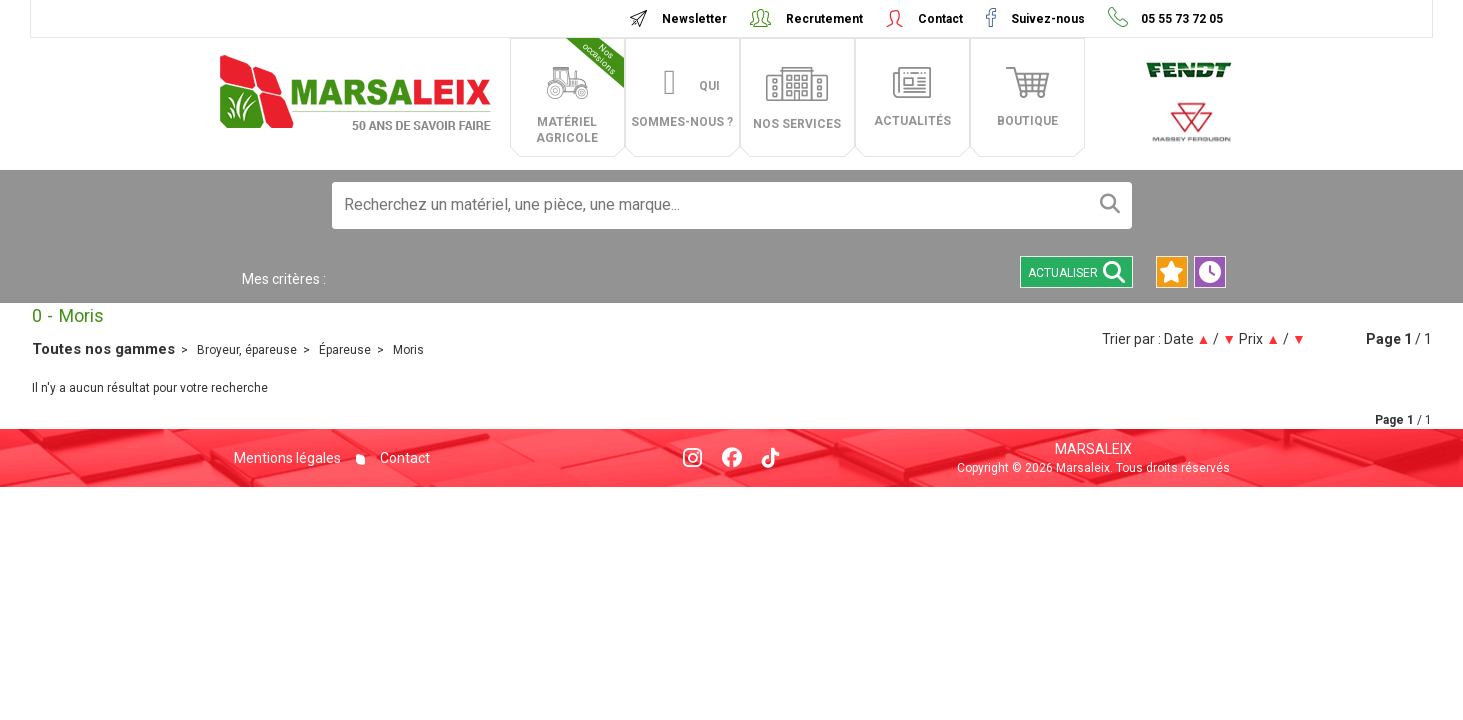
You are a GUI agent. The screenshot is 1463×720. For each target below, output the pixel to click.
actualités (912, 121)
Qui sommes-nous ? (682, 104)
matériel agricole (580, 91)
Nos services (797, 124)
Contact (940, 19)
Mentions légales (287, 458)
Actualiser (1076, 272)
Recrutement (824, 19)
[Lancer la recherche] (1110, 205)
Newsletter (694, 19)
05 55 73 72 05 (1180, 19)
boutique (1027, 121)
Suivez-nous (1048, 19)
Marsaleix (1093, 449)
